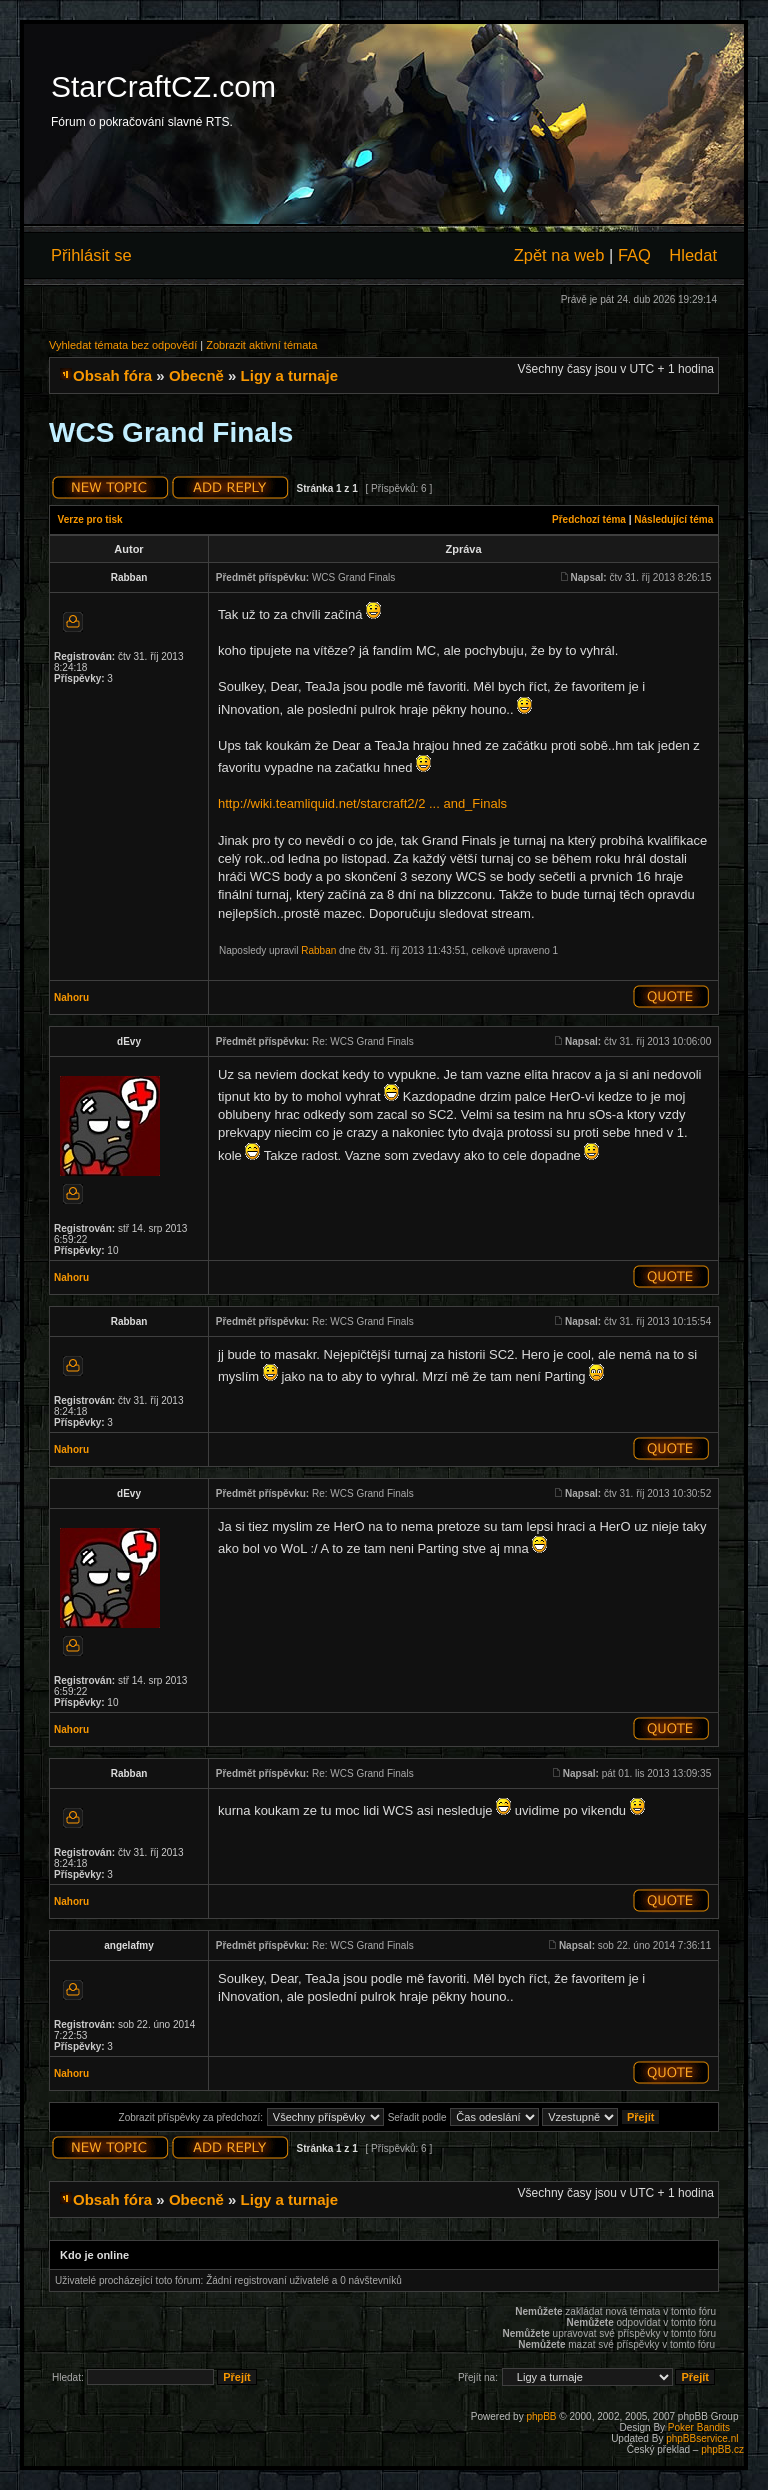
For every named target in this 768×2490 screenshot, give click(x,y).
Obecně (196, 375)
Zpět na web (559, 255)
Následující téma (673, 519)
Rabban (318, 950)
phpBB (541, 2416)
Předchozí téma (589, 519)
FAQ (634, 255)
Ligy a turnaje (290, 375)
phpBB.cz (722, 2449)
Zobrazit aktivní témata (261, 345)
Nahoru (71, 997)
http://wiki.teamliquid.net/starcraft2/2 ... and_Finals (362, 803)
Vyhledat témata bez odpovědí (123, 345)
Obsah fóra (112, 375)
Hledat (693, 255)
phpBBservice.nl (702, 2438)
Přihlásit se (91, 255)
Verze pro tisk (90, 519)
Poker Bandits (699, 2427)
